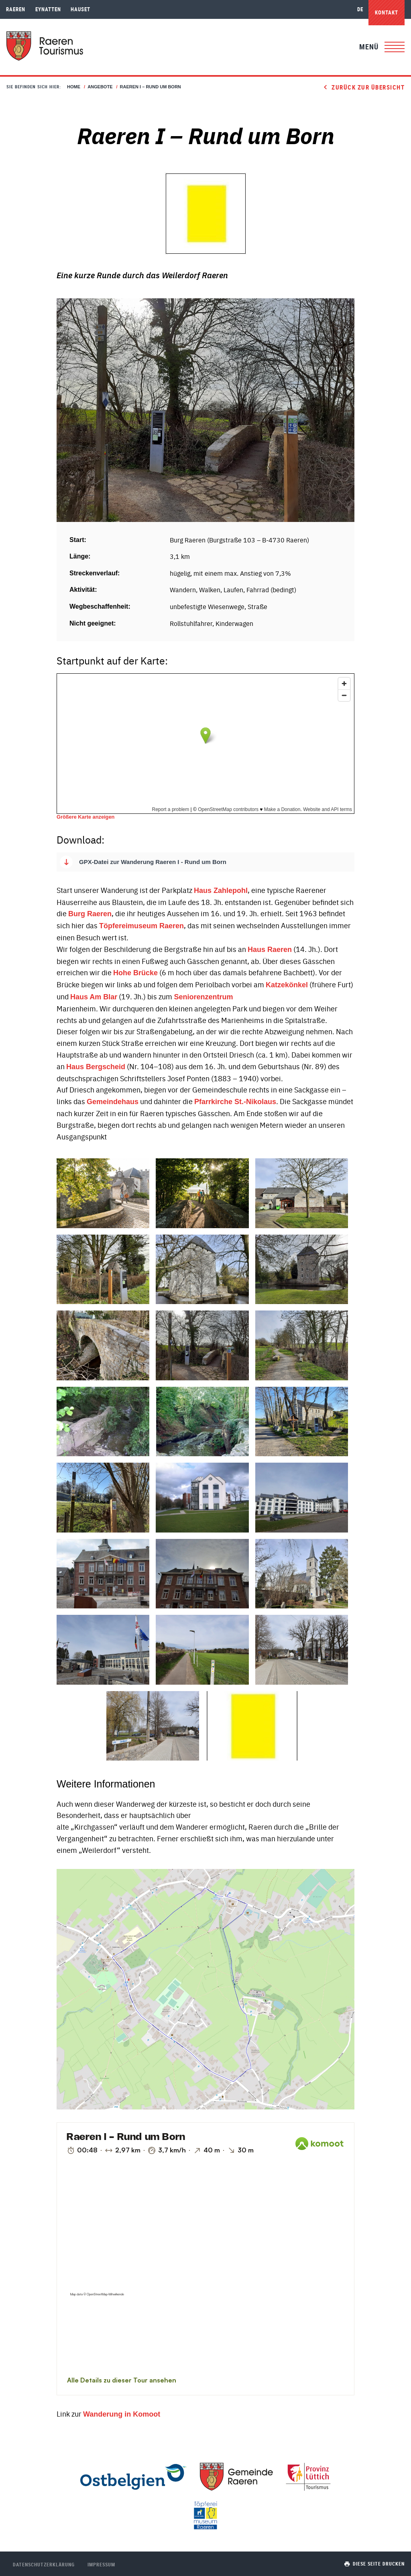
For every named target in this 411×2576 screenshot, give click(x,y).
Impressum (101, 2564)
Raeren (15, 9)
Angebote (99, 86)
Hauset (80, 9)
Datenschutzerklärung (44, 2564)
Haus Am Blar (93, 997)
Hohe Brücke (135, 973)
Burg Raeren (90, 914)
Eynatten (48, 9)
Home (73, 86)
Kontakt (386, 12)
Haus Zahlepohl (221, 891)
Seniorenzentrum (203, 997)
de (360, 9)
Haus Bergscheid (95, 1067)
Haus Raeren (270, 950)
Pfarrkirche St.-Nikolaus (235, 1102)
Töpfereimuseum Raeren (141, 926)
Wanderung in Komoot (121, 2414)
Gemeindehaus (112, 1102)
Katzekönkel (287, 985)
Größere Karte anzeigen (85, 817)
